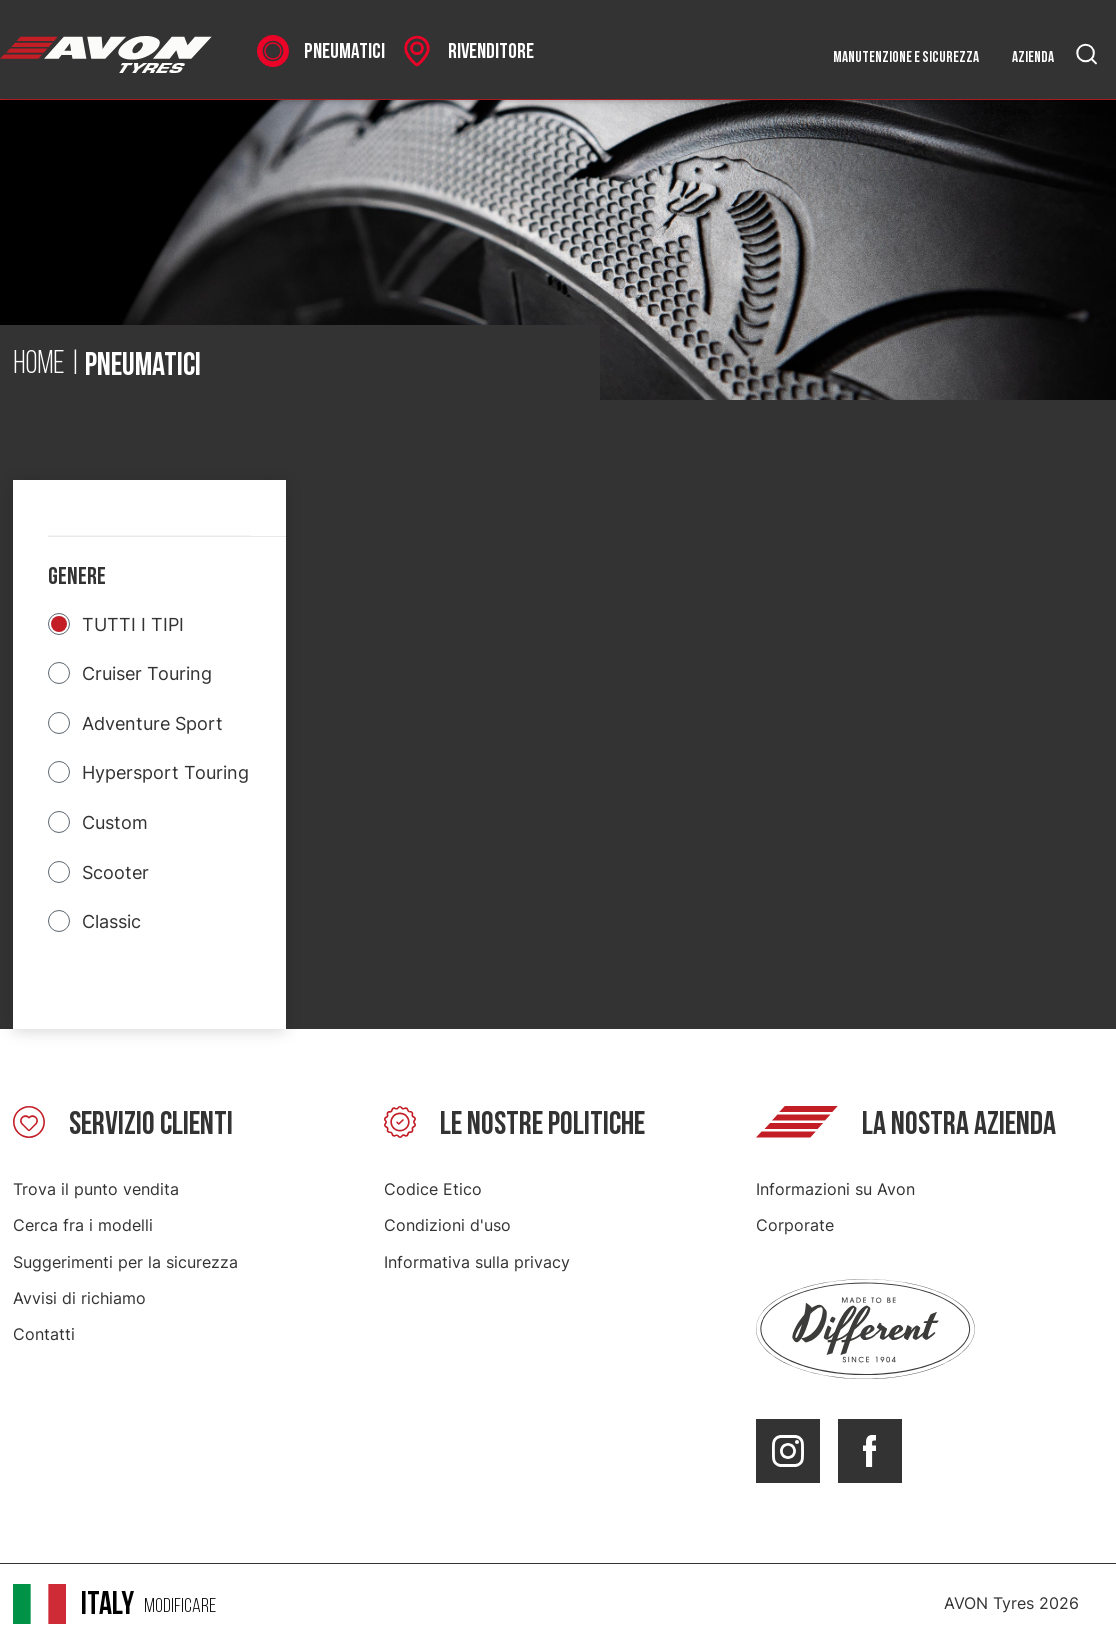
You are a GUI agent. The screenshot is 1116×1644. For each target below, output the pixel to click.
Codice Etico (433, 1189)
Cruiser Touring (147, 673)
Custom (115, 822)
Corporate (795, 1225)
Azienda (1033, 57)
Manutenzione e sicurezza (906, 57)
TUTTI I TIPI (133, 624)
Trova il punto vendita (96, 1189)
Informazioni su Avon (835, 1189)
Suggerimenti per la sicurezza (125, 1262)
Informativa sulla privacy (477, 1262)
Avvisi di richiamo (79, 1298)
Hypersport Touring (165, 772)
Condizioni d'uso (447, 1225)
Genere (77, 576)
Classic (111, 921)
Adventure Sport (152, 723)
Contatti (44, 1334)
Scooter (115, 872)
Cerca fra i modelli (83, 1225)
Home (39, 365)
